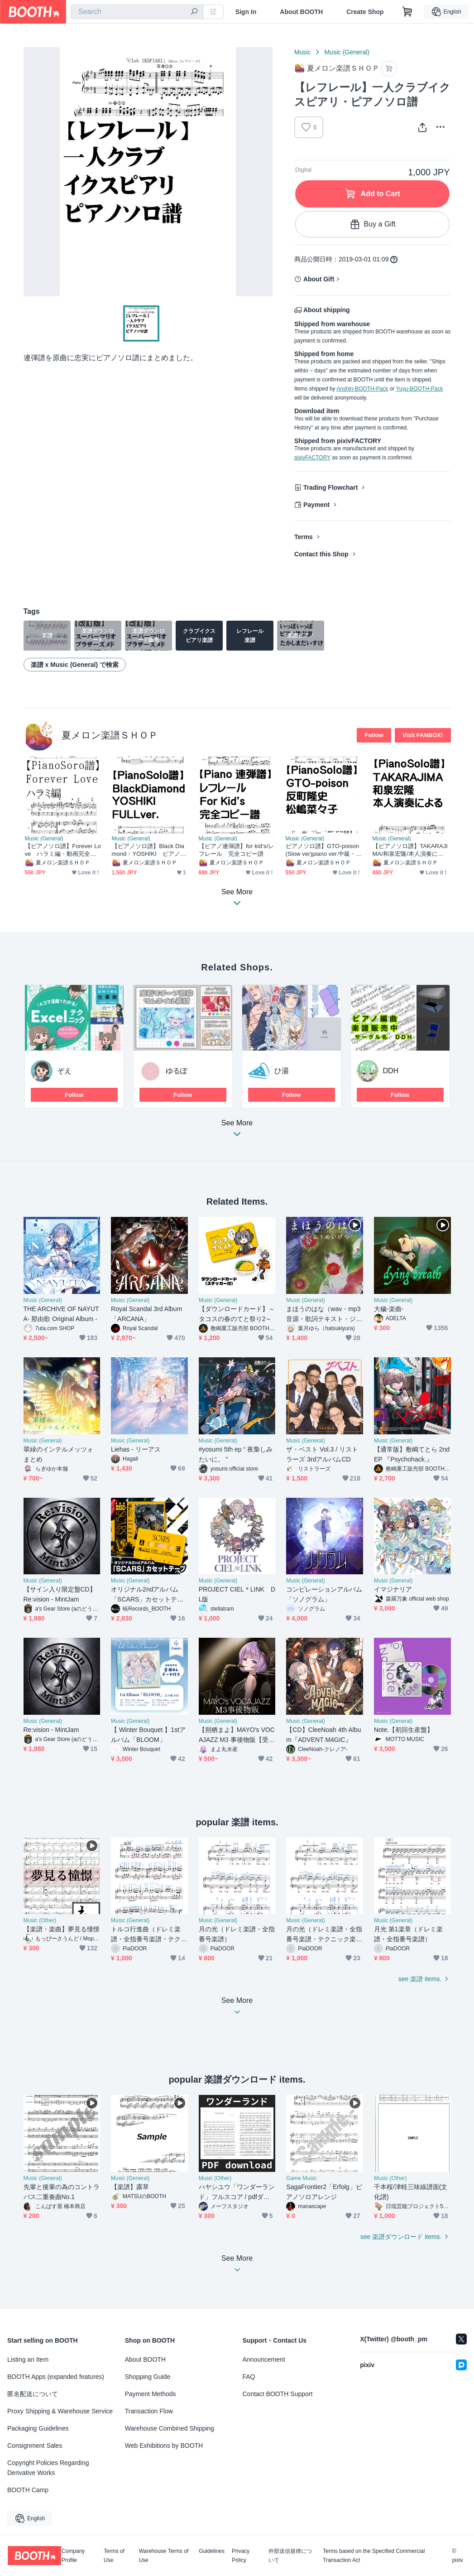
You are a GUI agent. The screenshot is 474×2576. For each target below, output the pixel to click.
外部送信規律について (290, 2555)
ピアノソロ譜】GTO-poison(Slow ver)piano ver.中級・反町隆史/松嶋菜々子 (324, 850)
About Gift (318, 279)
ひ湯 (281, 1071)
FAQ (249, 2376)
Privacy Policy (240, 2555)
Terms (303, 536)
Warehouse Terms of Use (163, 2555)
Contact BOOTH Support (278, 2394)
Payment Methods (150, 2394)
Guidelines (212, 2551)
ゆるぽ (176, 1071)
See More (237, 1131)
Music (302, 52)
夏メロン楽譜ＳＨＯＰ (110, 735)
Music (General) (346, 52)
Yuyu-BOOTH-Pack (419, 389)
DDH (391, 1071)
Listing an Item (27, 2359)
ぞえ (64, 1071)
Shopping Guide (147, 2376)
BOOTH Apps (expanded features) (55, 2376)
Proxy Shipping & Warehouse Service (60, 2411)
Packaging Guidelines (37, 2428)
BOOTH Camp (27, 2490)
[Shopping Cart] (407, 12)
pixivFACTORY (312, 457)
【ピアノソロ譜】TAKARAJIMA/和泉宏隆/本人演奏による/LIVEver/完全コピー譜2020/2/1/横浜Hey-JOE (411, 850)
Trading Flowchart (330, 487)
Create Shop (364, 12)
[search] (194, 12)
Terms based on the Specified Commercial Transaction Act (374, 2555)
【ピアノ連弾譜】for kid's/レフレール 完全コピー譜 (236, 850)
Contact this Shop (321, 554)
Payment (316, 504)
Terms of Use (114, 2555)
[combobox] (137, 12)
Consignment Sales (34, 2445)
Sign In (246, 12)
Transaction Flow (149, 2411)
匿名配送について (32, 2394)
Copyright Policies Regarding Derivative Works (48, 2467)
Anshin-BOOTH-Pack (362, 389)
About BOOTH (301, 12)
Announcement (264, 2359)
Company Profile (73, 2555)
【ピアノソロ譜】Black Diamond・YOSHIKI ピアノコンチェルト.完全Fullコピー (149, 850)
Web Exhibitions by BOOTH (164, 2445)
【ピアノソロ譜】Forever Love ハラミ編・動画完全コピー (63, 850)
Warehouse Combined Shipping (169, 2428)
